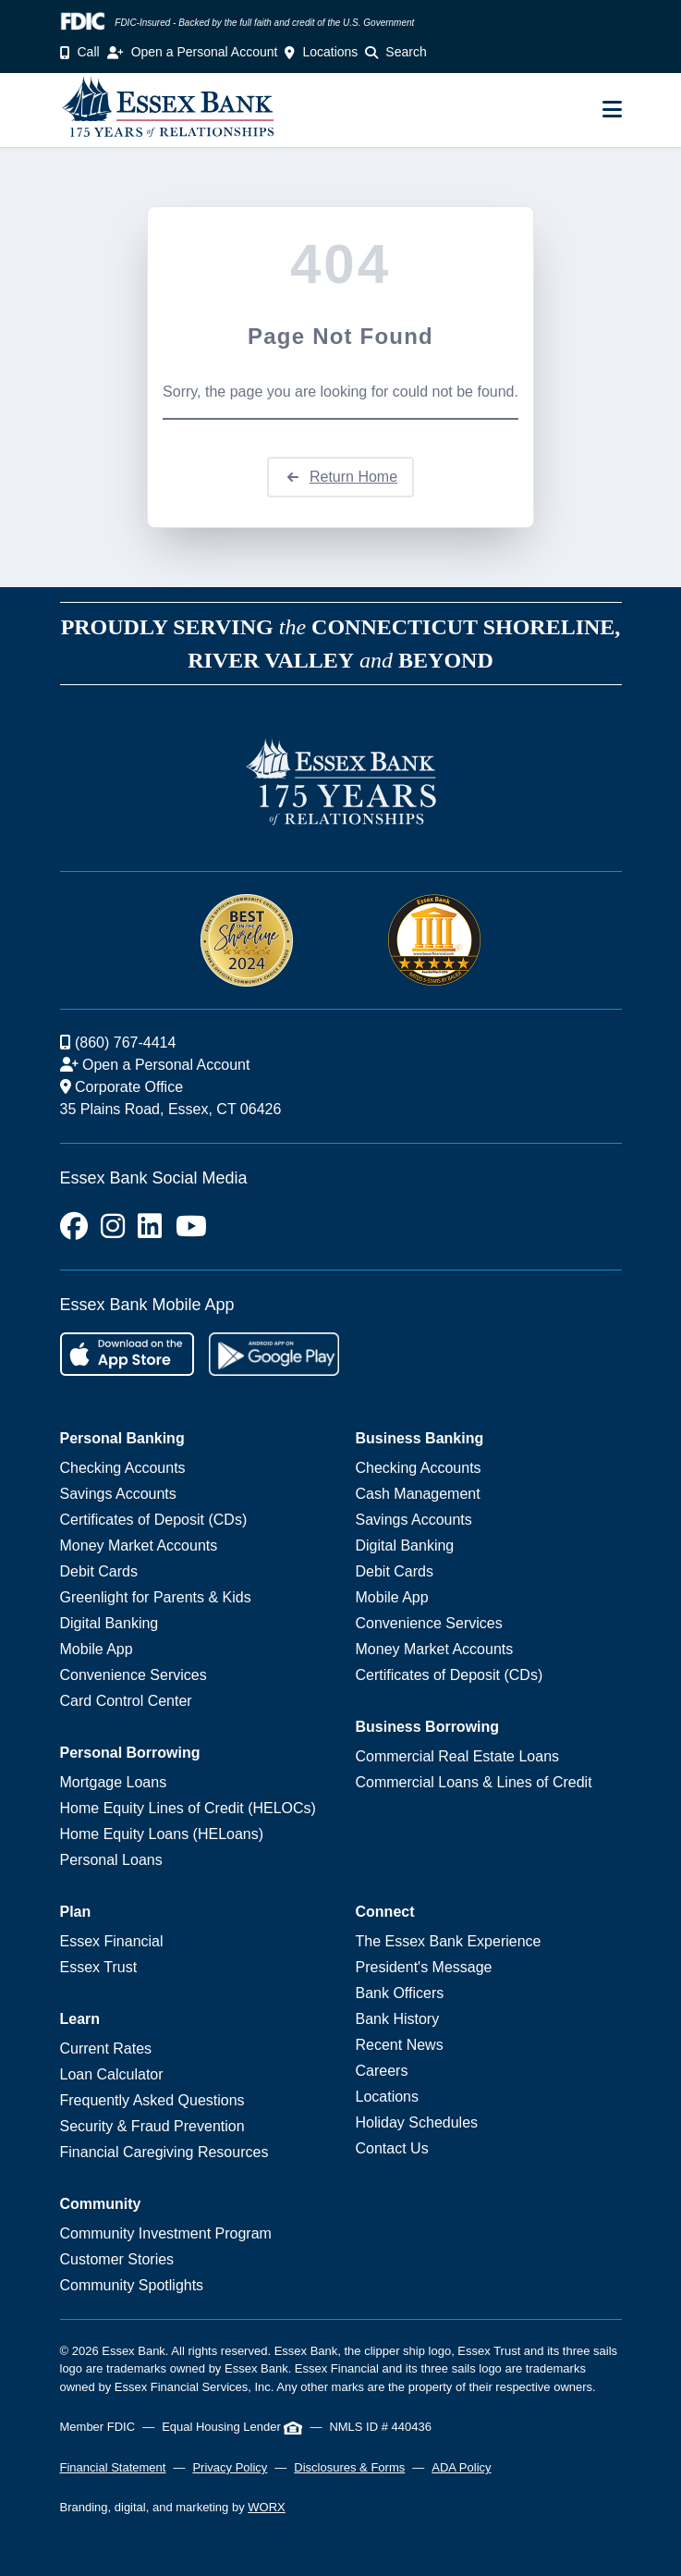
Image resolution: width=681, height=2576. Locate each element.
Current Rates (106, 2048)
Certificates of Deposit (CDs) (154, 1519)
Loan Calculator (112, 2074)
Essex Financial (112, 1941)
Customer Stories (117, 2259)
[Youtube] (191, 1226)
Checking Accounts (123, 1468)
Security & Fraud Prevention (152, 2126)
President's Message (424, 1967)
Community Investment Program (166, 2233)
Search (395, 51)
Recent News (400, 2045)
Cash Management (418, 1494)
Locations (388, 2096)
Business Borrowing (428, 1727)
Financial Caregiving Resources (164, 2152)
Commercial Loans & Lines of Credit (474, 1782)
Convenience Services (133, 1675)
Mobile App (96, 1649)
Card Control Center (126, 1701)
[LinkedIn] (150, 1226)
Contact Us (392, 2148)
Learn (80, 2019)
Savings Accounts (118, 1494)
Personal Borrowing (130, 1752)
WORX (266, 2507)
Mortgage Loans (113, 1782)
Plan (75, 1912)
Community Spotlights (132, 2285)
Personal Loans (111, 1860)
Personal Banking (122, 1438)
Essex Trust (99, 1967)
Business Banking (420, 1438)
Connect (385, 1912)
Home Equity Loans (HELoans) (162, 1834)
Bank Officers (400, 1993)
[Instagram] (113, 1226)
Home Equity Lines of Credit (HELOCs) (188, 1808)
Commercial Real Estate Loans (458, 1756)
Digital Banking (109, 1623)
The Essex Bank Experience (448, 1941)
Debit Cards (99, 1571)
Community (100, 2204)
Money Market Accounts (139, 1545)
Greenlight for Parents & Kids (155, 1597)
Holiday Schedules (417, 2122)
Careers (382, 2071)
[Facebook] (74, 1226)
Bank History (398, 2019)
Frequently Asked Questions (152, 2100)
